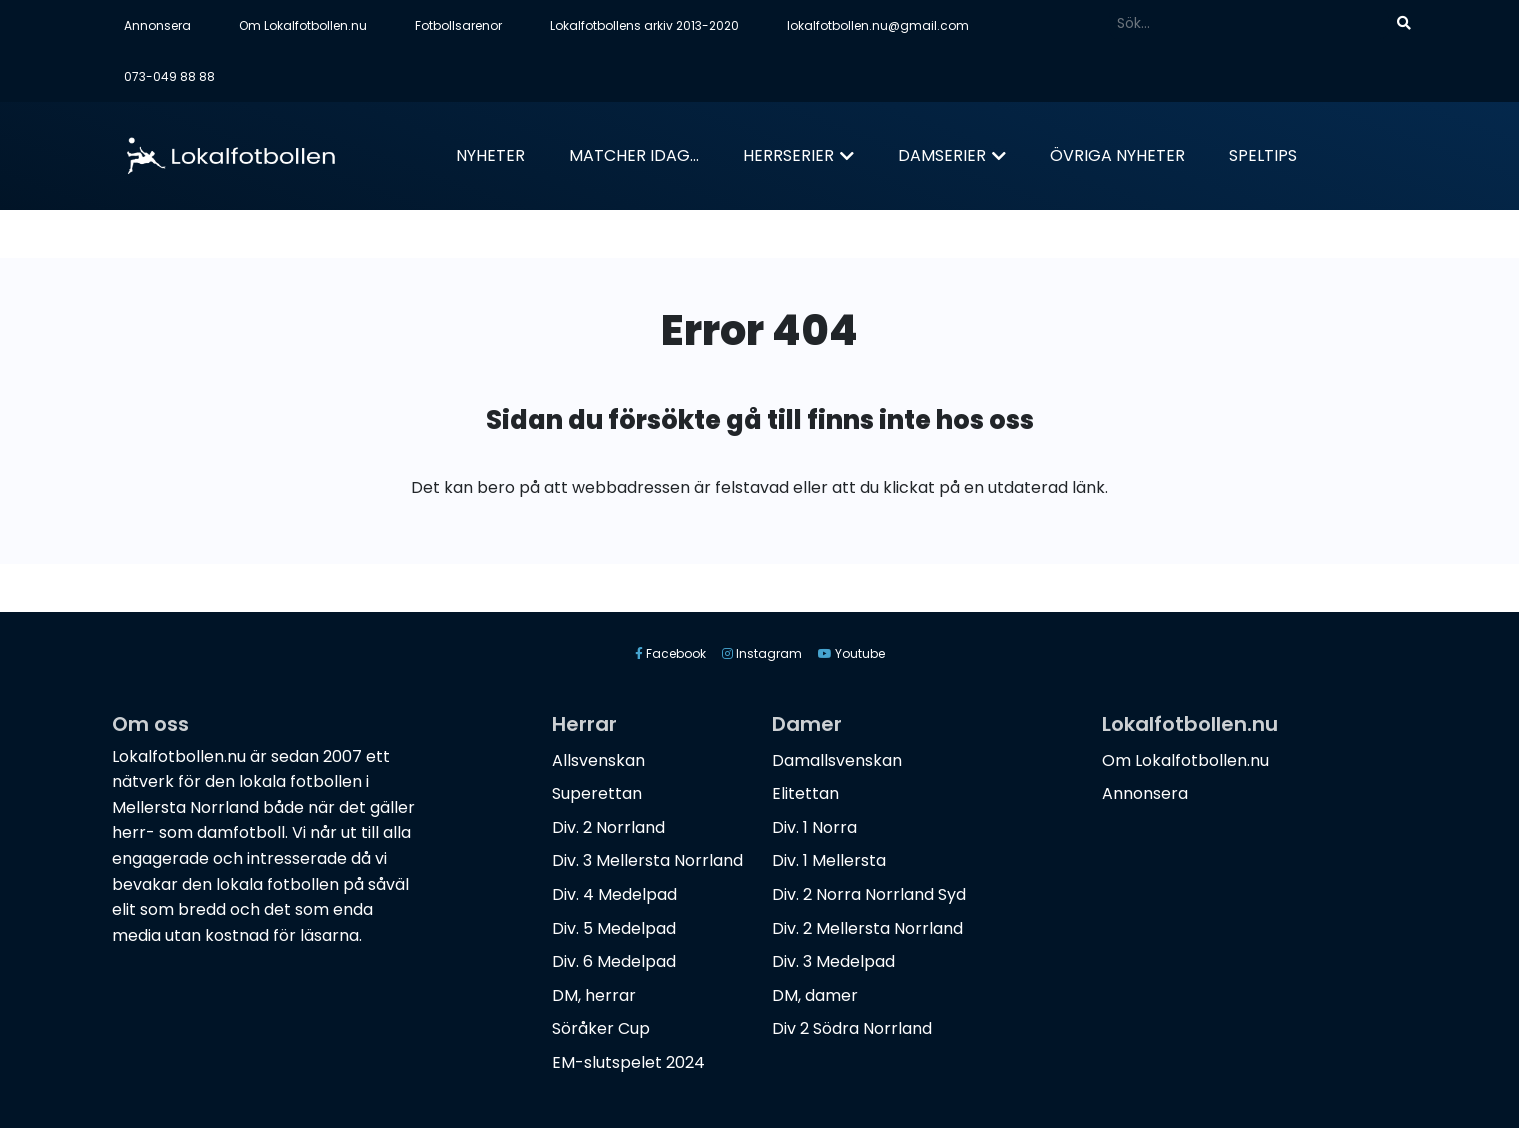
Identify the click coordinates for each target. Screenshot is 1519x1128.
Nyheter (490, 155)
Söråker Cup (601, 1028)
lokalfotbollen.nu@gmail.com (878, 25)
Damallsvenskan (837, 760)
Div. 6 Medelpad (614, 961)
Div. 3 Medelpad (833, 961)
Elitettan (805, 793)
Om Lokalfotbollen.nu (303, 25)
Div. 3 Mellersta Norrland (647, 860)
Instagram (762, 653)
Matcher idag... (634, 155)
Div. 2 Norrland (608, 827)
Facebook (670, 653)
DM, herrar (594, 995)
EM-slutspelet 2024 (628, 1062)
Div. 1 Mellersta (829, 860)
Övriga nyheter (1117, 155)
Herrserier (788, 155)
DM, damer (815, 995)
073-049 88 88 (169, 76)
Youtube (851, 653)
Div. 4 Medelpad (614, 894)
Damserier (942, 155)
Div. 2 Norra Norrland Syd (869, 894)
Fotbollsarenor (458, 25)
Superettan (597, 793)
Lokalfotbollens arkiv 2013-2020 (644, 25)
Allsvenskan (598, 760)
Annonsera (157, 25)
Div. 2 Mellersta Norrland (867, 928)
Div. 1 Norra (814, 827)
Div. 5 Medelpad (614, 928)
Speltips (1263, 155)
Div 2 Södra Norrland (852, 1028)
